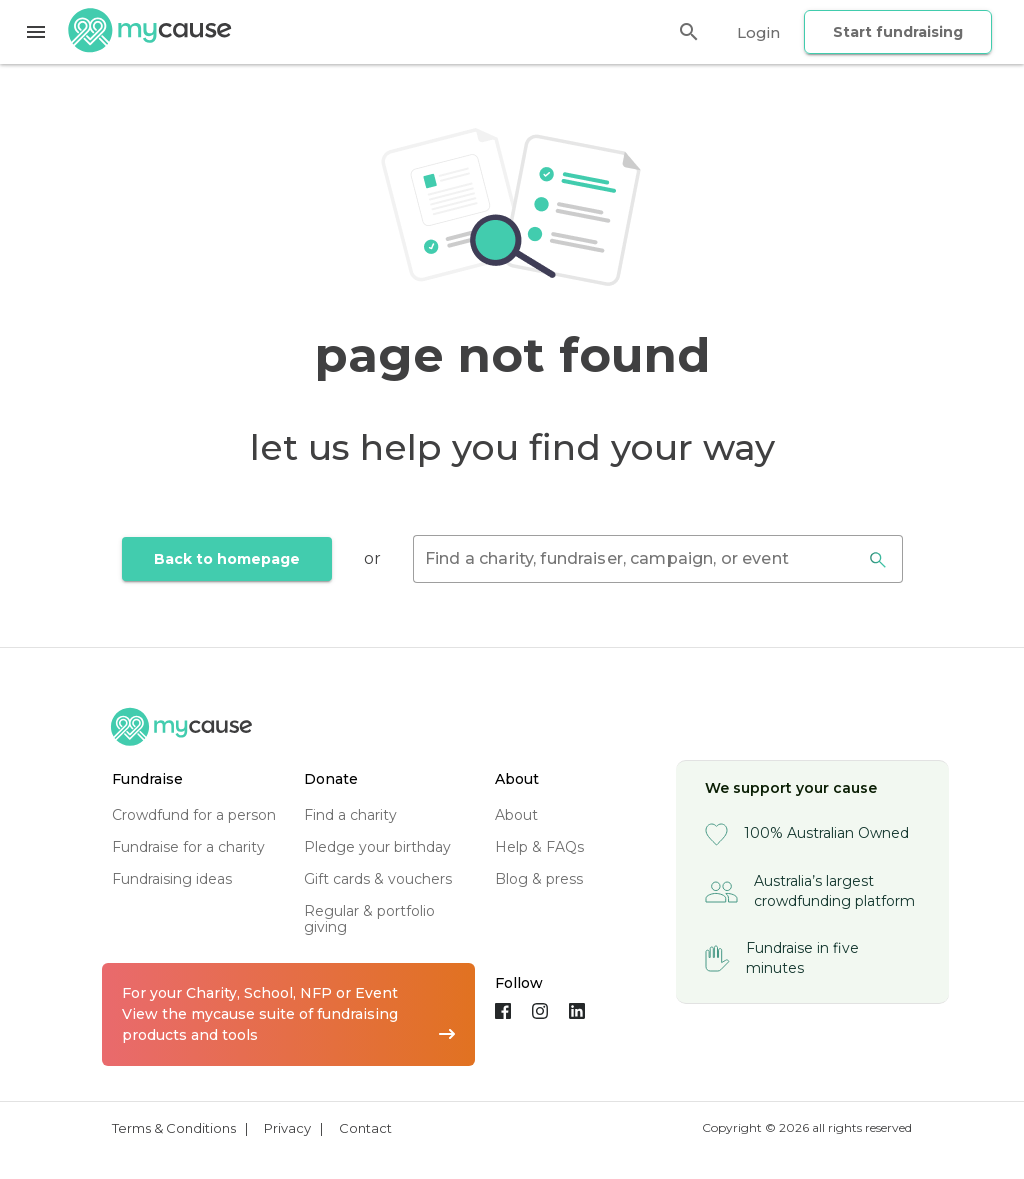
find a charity (350, 815)
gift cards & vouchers (378, 879)
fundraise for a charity (188, 847)
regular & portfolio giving (369, 919)
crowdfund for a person (194, 815)
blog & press (539, 879)
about (516, 815)
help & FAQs (539, 847)
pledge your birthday (377, 847)
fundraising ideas (172, 879)
